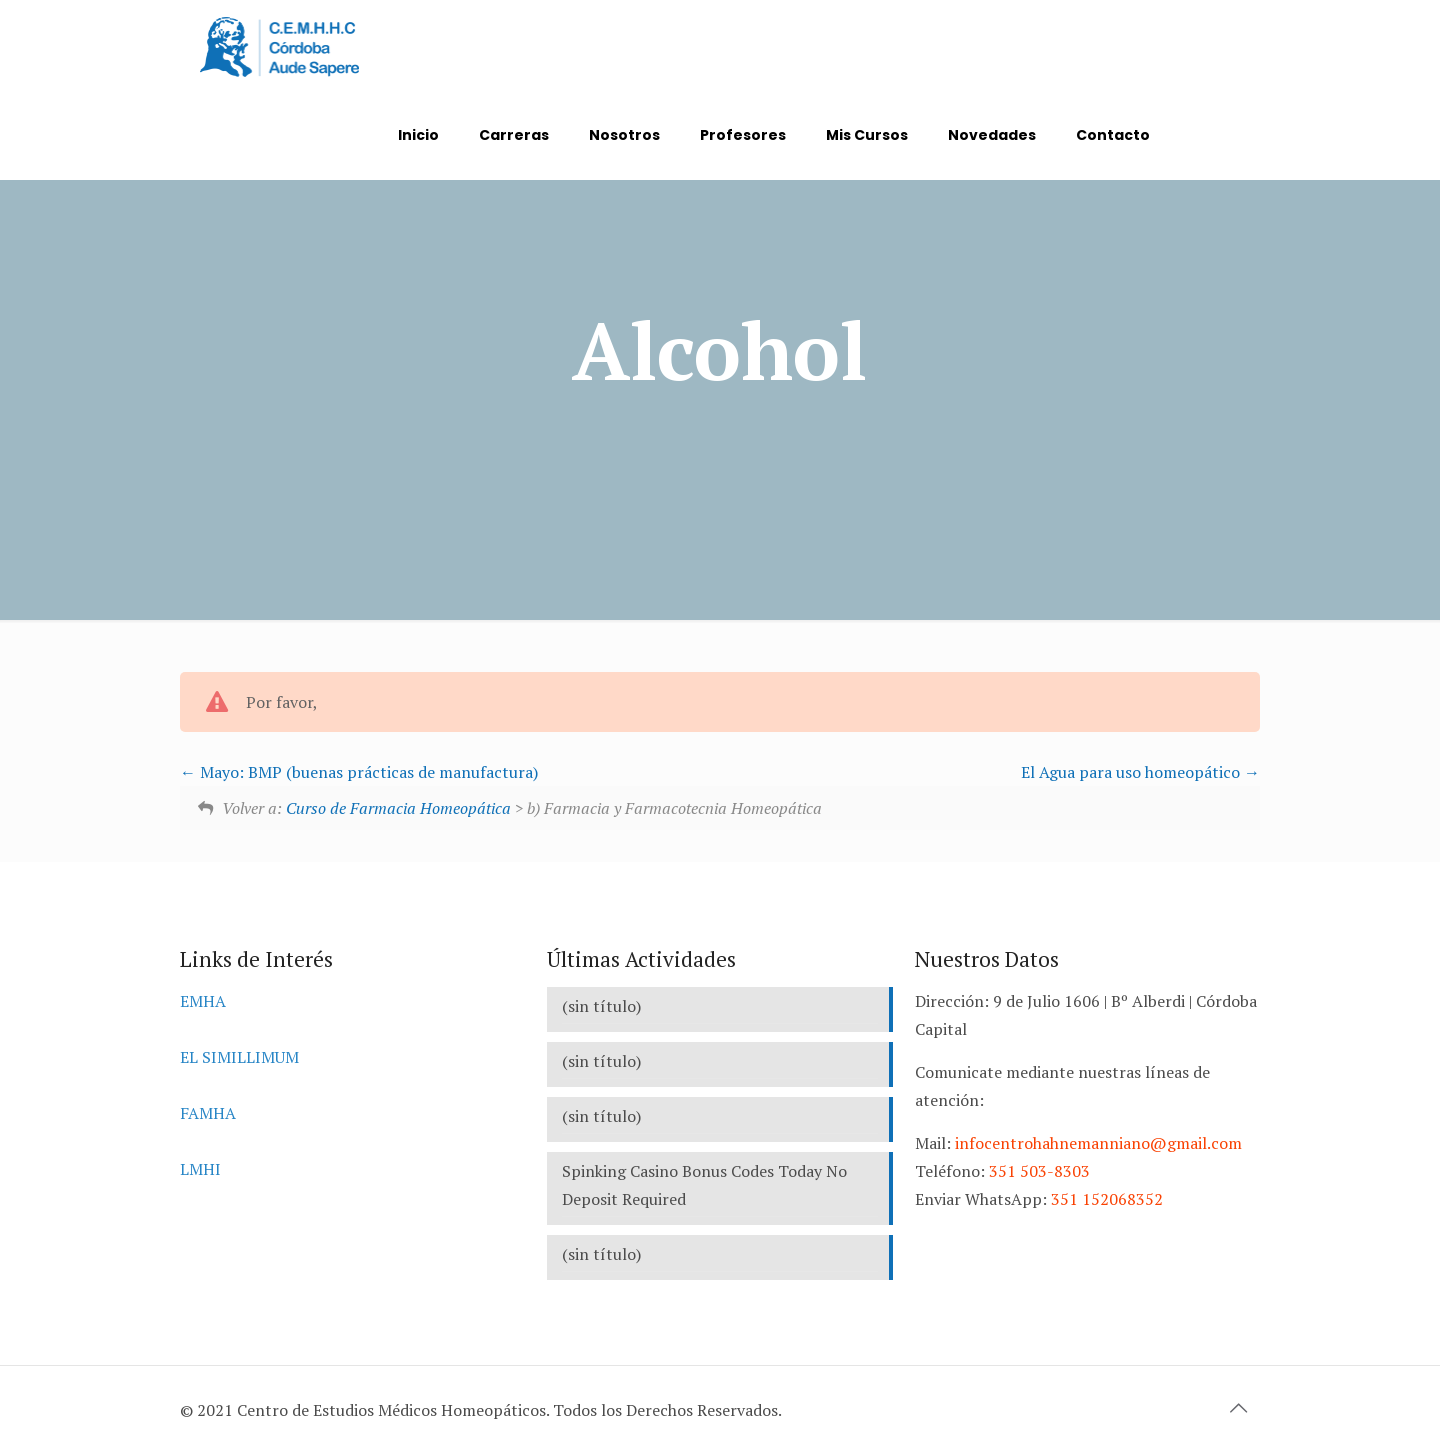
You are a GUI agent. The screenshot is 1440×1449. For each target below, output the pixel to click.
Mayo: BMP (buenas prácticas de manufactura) (359, 772)
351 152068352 (1107, 1199)
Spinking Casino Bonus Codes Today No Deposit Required (704, 1185)
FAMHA (208, 1113)
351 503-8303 (1039, 1171)
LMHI (200, 1169)
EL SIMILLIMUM (239, 1057)
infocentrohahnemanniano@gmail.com (1098, 1143)
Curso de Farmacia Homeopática (398, 808)
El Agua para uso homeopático (1140, 772)
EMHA (203, 1001)
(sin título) (601, 1006)
